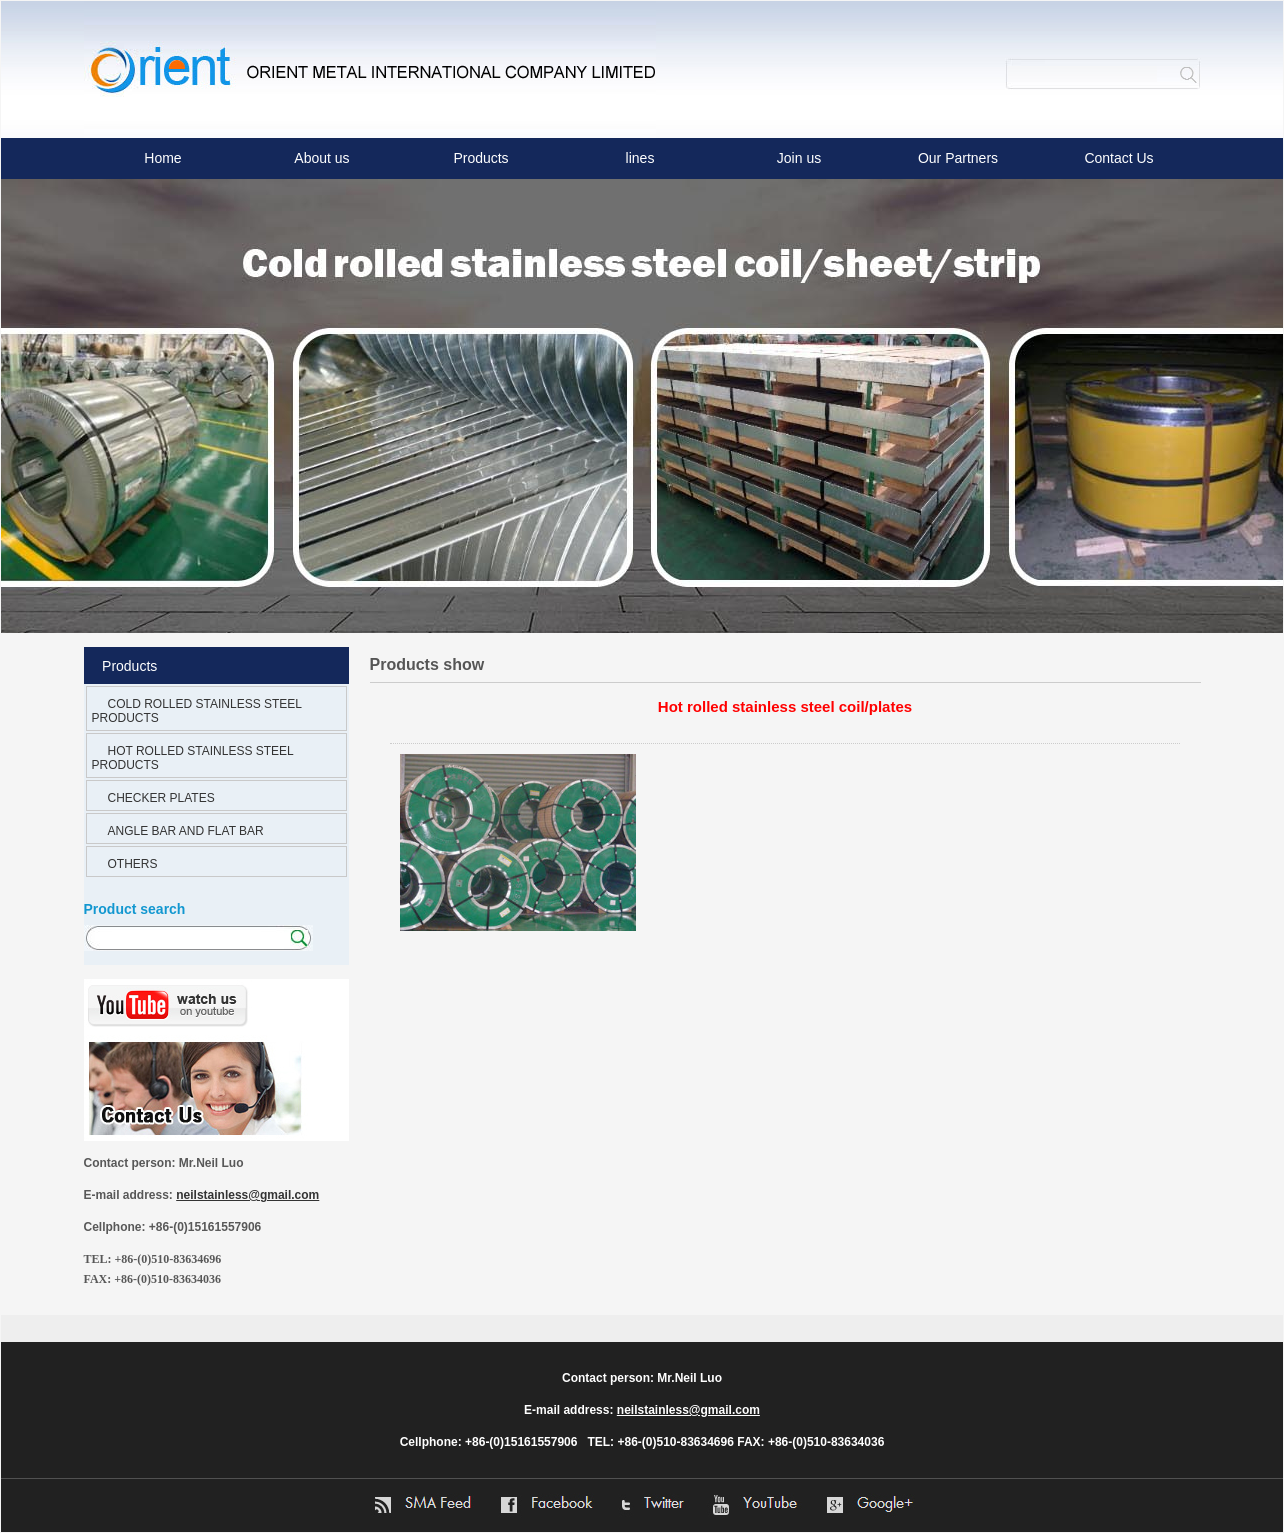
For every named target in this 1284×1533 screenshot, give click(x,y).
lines (640, 158)
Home (162, 158)
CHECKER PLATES (161, 798)
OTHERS (133, 864)
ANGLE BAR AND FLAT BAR (186, 831)
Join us (799, 158)
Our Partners (958, 158)
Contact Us (1118, 158)
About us (321, 158)
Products (480, 158)
